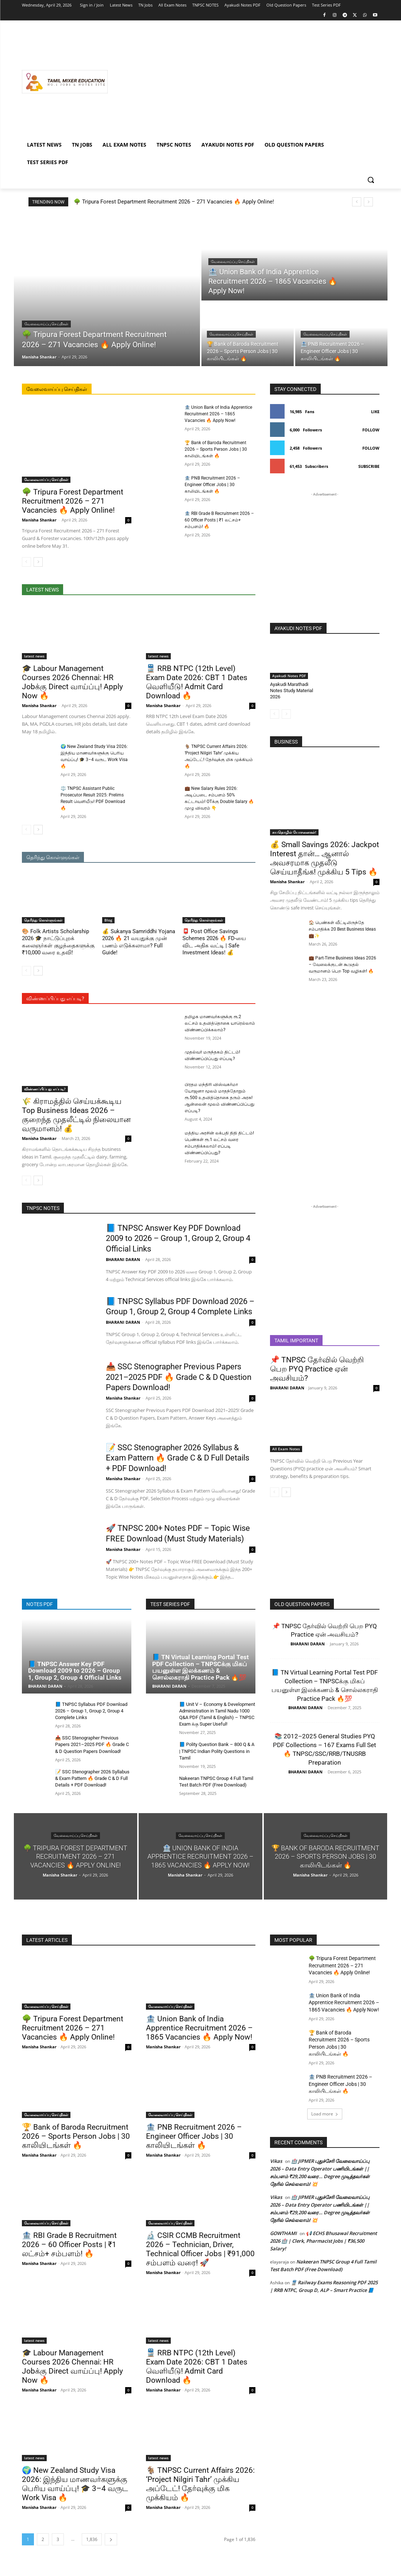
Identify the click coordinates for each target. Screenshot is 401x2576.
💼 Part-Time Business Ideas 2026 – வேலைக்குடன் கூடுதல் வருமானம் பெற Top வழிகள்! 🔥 (342, 964)
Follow (370, 429)
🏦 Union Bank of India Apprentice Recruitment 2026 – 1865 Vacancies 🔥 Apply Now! (218, 414)
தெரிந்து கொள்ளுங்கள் (43, 920)
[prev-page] (26, 562)
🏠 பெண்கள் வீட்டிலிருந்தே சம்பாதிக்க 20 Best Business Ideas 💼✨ (342, 929)
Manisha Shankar (39, 520)
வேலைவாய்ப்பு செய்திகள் (46, 324)
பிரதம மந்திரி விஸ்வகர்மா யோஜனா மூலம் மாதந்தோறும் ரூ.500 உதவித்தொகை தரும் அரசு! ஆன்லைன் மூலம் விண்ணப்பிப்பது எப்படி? (219, 1097)
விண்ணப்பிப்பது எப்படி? (45, 1088)
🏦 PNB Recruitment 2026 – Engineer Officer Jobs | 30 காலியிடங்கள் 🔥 (212, 485)
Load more (324, 2114)
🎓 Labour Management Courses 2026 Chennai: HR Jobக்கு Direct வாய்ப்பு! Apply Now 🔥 (72, 682)
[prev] (356, 201)
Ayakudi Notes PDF (289, 675)
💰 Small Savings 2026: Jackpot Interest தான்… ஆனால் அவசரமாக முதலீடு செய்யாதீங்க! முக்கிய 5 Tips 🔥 (324, 858)
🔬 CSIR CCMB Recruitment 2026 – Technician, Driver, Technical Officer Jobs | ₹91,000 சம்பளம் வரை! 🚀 (200, 2249)
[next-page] (38, 562)
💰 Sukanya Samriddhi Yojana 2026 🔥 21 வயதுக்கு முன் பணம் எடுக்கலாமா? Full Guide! (138, 942)
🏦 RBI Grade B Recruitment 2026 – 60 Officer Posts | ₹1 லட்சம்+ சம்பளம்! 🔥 (219, 520)
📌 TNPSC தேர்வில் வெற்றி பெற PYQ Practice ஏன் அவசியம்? (317, 1368)
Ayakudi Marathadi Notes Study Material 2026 (291, 690)
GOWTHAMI (283, 2233)
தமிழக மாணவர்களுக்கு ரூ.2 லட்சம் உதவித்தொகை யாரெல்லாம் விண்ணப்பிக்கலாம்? (220, 1023)
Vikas (276, 2161)
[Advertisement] (243, 82)
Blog (108, 920)
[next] (368, 201)
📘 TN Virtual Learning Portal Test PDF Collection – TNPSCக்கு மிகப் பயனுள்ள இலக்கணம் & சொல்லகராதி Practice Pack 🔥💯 (200, 1667)
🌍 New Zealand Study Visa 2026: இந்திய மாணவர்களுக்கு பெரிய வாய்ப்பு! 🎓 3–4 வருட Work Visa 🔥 (75, 2484)
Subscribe (368, 466)
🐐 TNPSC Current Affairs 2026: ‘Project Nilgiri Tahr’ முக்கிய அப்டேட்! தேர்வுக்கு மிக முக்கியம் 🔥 (200, 2484)
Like (375, 411)
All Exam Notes (286, 1448)
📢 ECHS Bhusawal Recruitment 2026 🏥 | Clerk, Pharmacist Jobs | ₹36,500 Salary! (323, 2241)
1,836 (91, 2539)
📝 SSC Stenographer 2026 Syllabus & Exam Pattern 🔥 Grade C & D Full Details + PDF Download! (177, 1458)
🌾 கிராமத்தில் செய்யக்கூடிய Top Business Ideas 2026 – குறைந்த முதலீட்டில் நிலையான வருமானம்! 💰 (76, 1115)
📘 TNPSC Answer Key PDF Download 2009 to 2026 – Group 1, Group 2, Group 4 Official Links (178, 1238)
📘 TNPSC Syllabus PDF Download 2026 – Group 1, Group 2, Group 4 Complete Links (91, 1711)
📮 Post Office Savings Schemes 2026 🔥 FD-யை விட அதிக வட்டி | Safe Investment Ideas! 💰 (214, 942)
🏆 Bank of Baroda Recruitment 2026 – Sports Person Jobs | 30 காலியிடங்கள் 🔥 (216, 449)
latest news (34, 656)
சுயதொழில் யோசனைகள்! (294, 832)
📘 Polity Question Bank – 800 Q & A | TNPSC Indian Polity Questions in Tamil (216, 1751)
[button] (370, 180)
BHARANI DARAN (123, 1259)
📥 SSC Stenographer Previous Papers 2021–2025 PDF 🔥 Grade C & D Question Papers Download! (178, 1377)
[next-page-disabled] (286, 714)
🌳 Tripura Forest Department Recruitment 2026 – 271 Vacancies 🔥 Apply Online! (174, 201)
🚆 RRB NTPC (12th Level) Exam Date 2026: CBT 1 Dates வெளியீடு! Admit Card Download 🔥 (196, 682)
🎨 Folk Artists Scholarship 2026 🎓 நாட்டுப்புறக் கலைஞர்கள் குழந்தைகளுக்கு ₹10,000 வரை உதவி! (58, 942)
